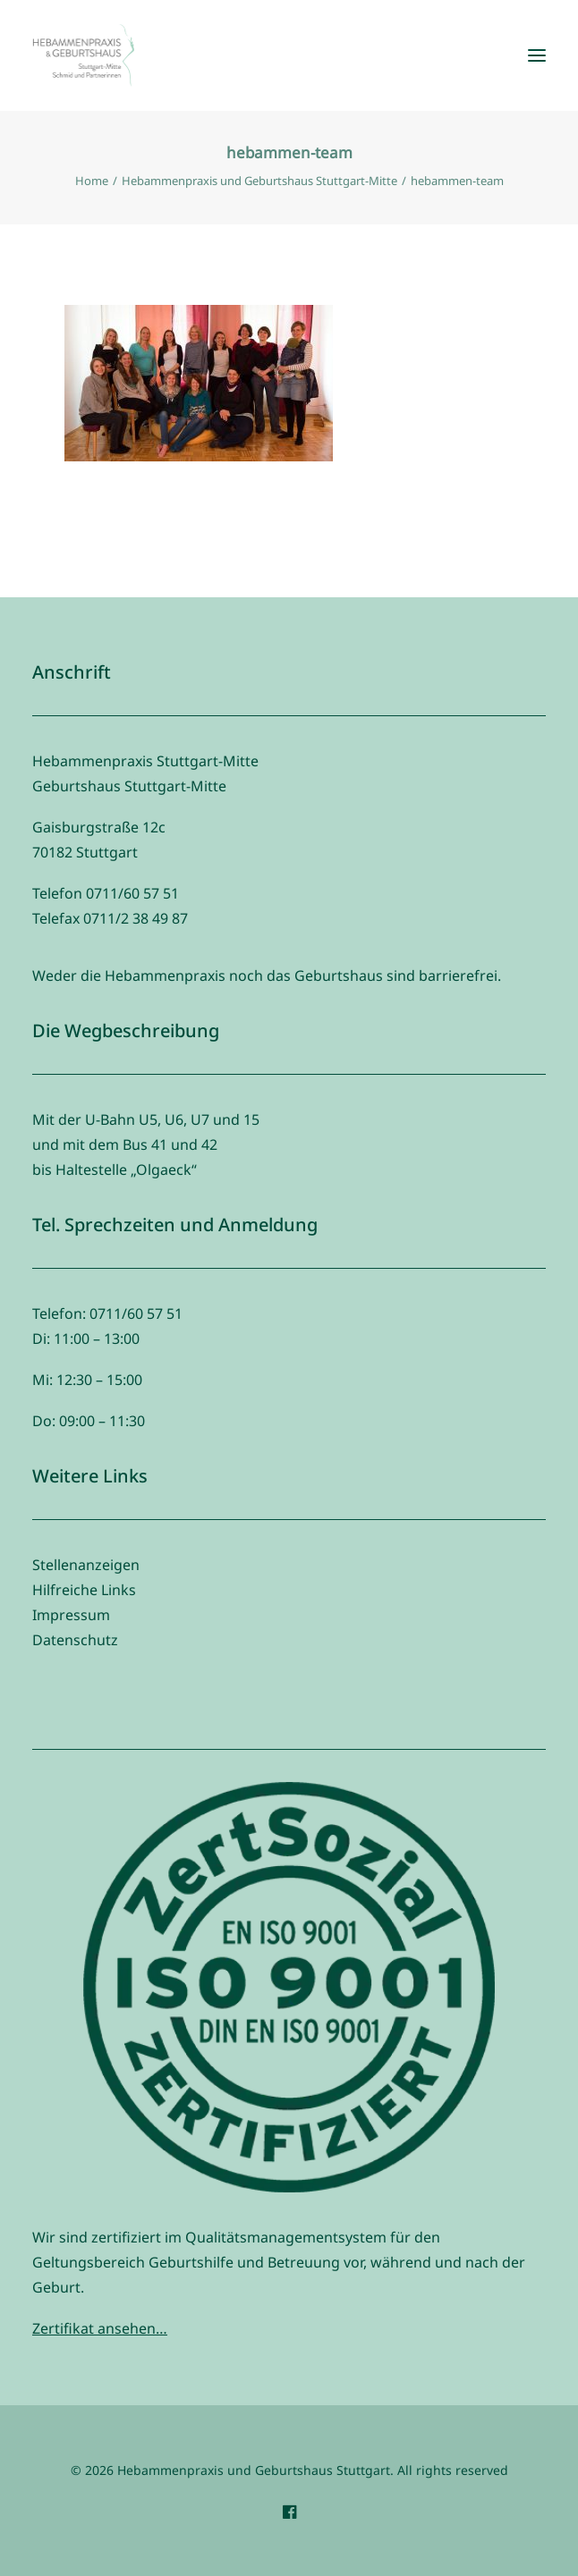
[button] (537, 55)
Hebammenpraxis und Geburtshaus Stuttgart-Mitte (259, 181)
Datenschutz (75, 1640)
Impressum (71, 1615)
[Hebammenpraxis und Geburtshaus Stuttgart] (83, 55)
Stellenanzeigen (86, 1565)
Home (91, 181)
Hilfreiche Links (84, 1590)
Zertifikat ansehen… (99, 2328)
